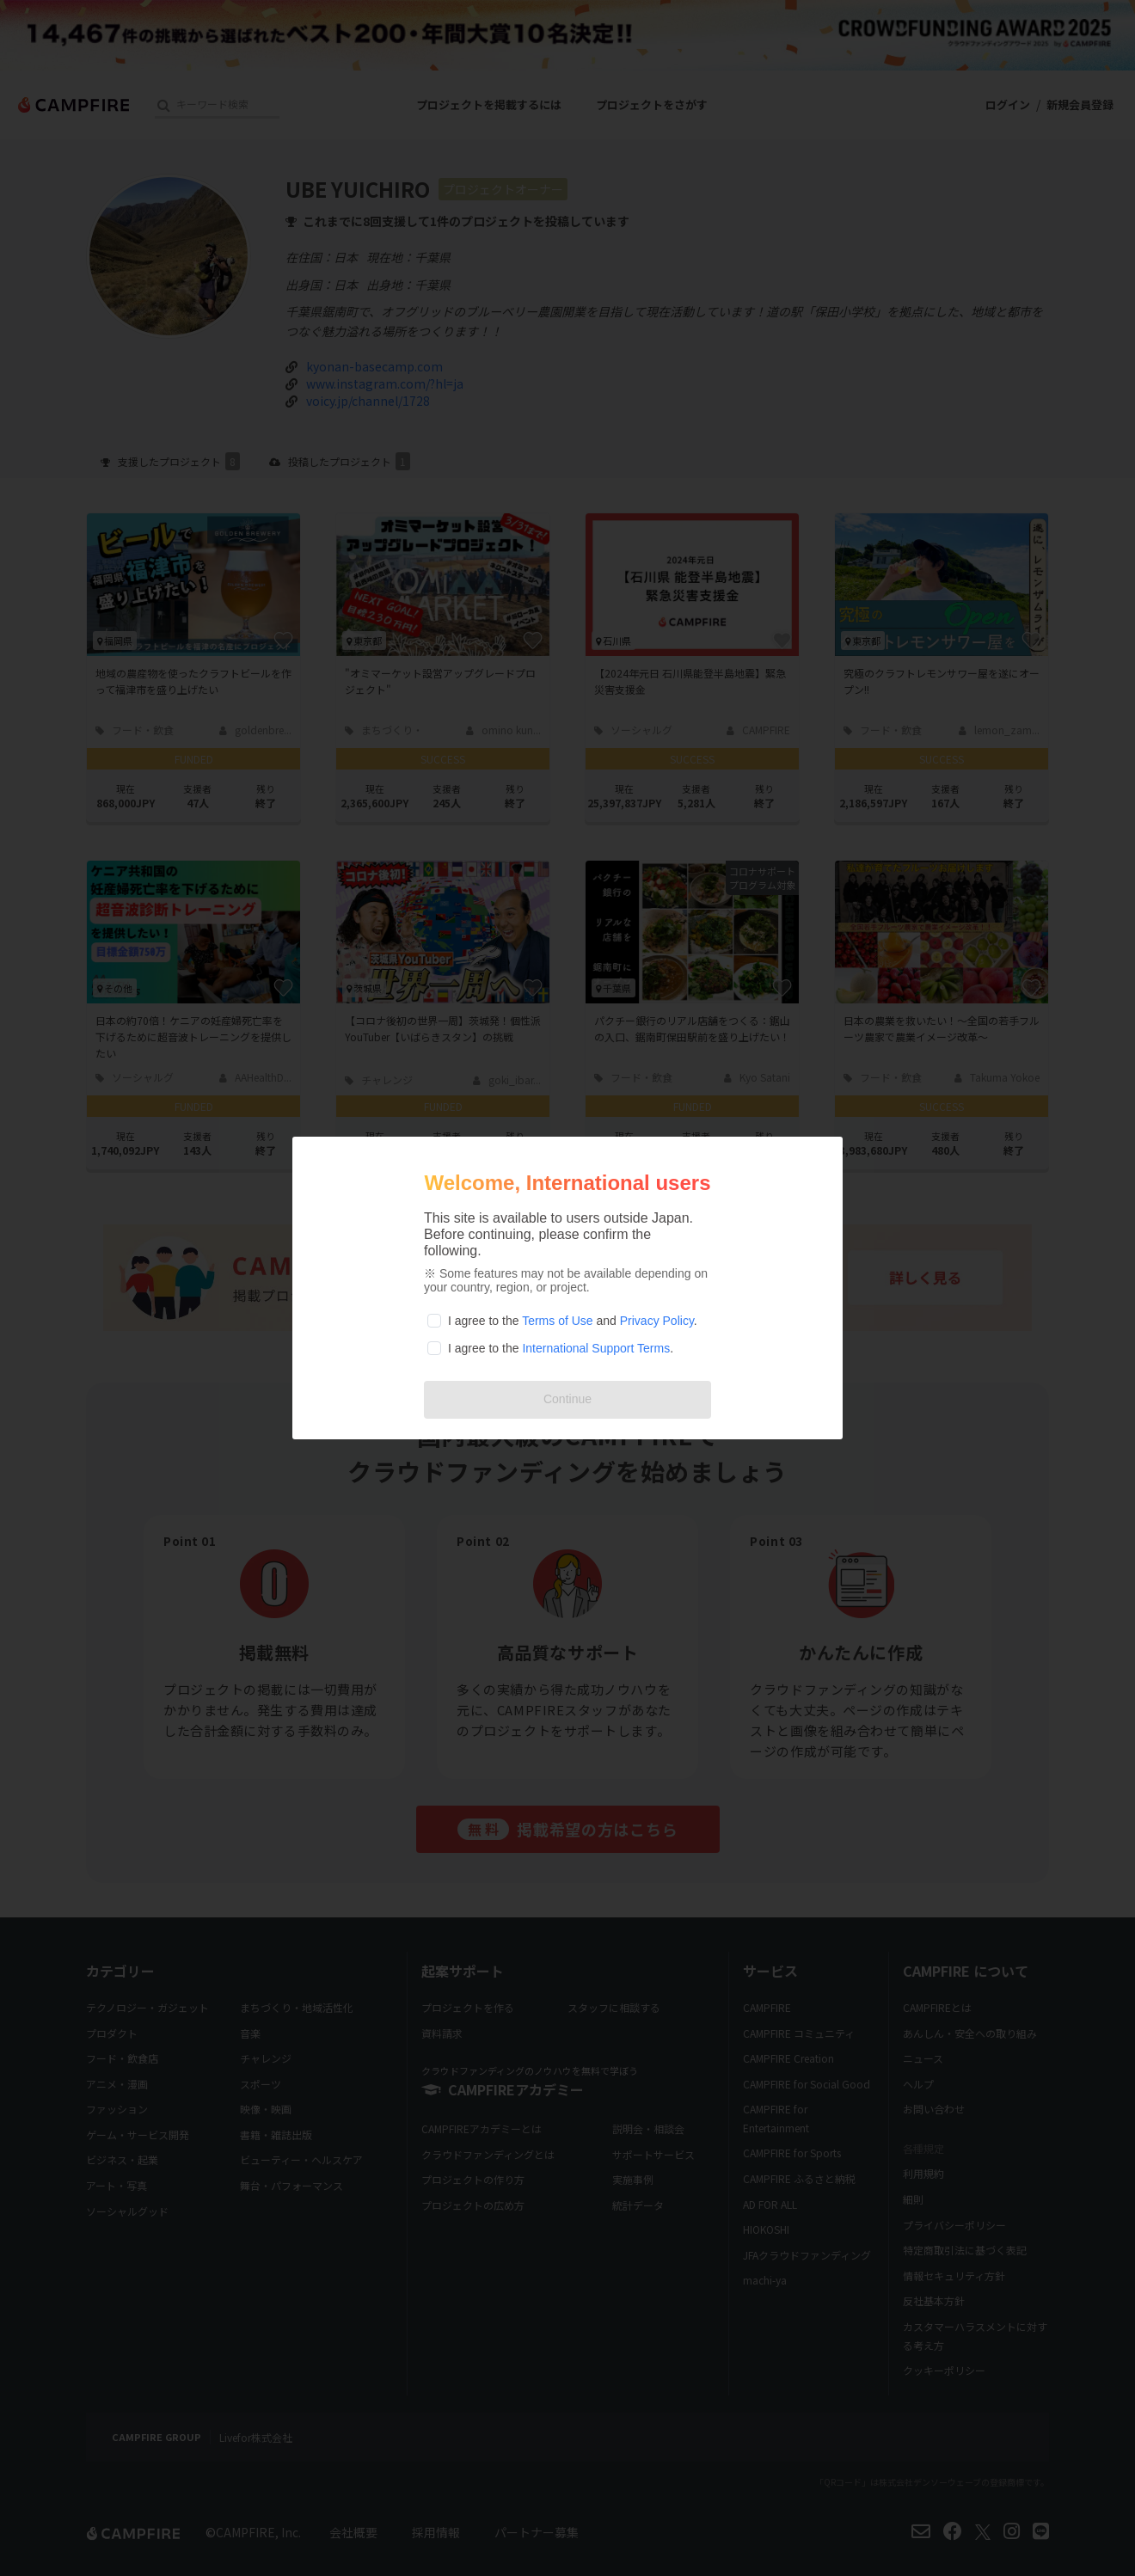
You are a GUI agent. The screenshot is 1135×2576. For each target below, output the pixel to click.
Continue (567, 1399)
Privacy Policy (657, 1321)
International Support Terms (596, 1348)
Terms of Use (557, 1321)
